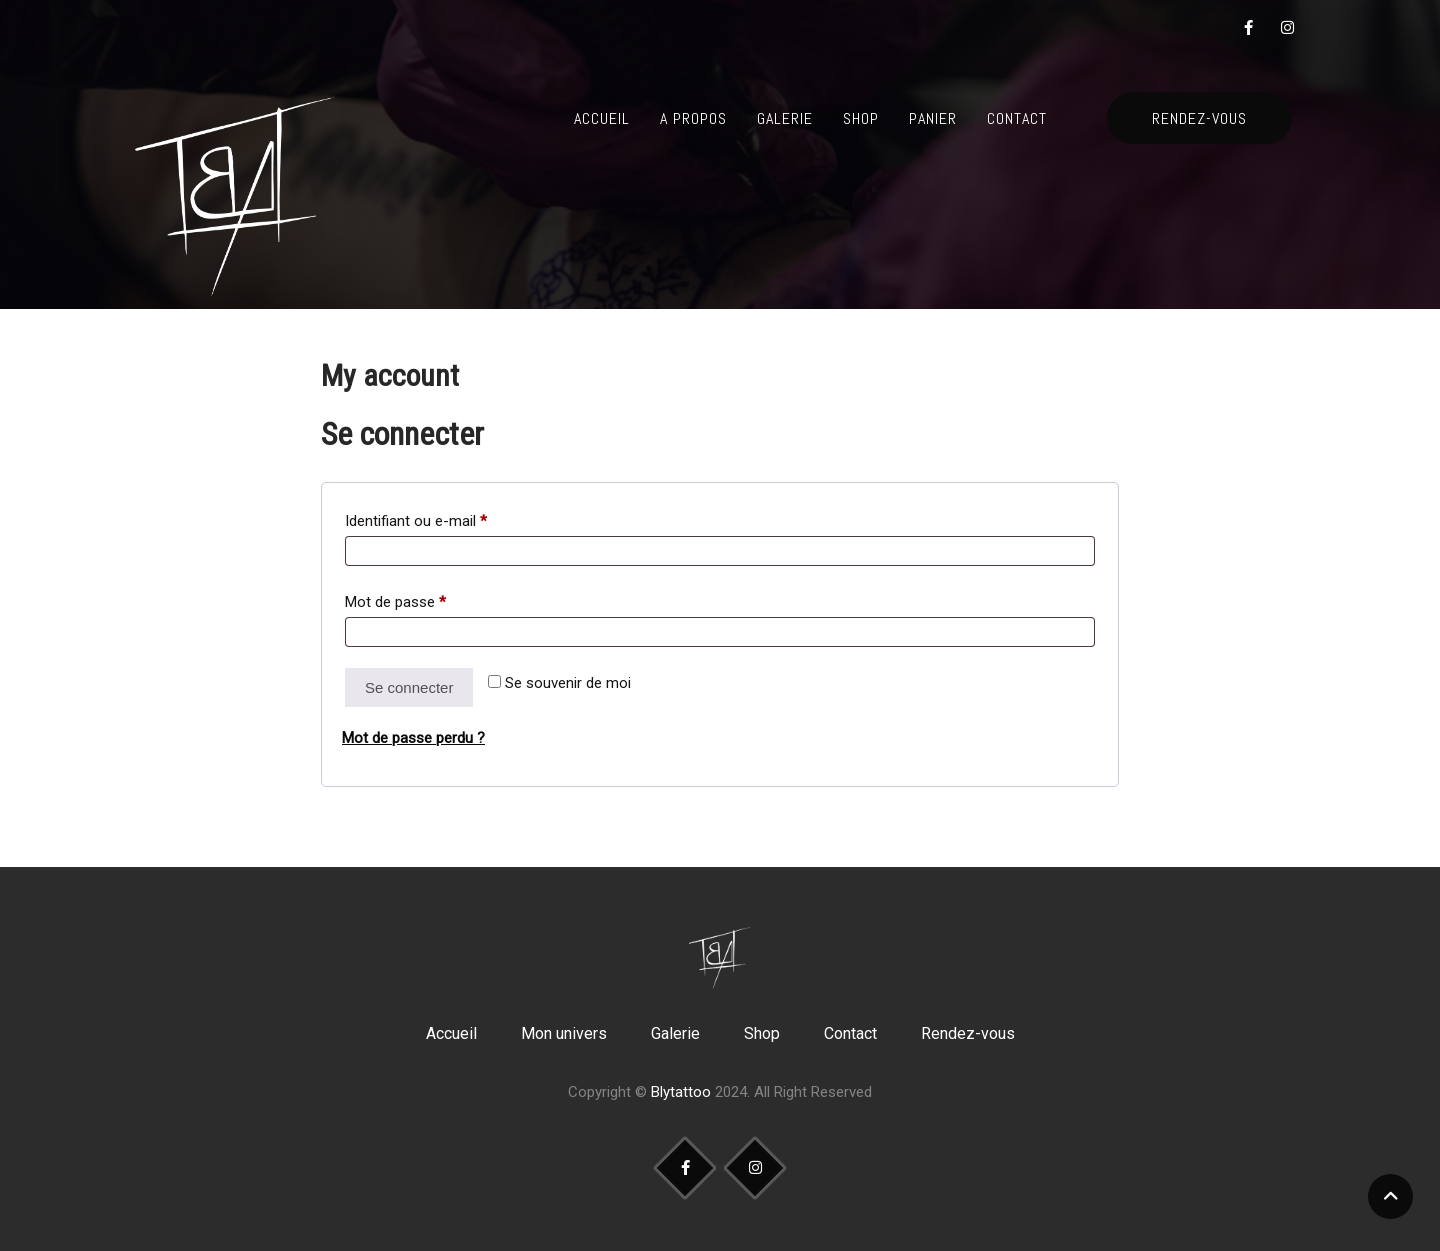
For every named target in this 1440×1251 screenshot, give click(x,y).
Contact (1017, 118)
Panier (933, 118)
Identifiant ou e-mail (450, 518)
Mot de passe (430, 599)
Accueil (602, 118)
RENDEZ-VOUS (1199, 118)
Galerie (785, 118)
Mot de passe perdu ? (413, 738)
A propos (693, 118)
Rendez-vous (968, 1033)
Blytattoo (681, 1092)
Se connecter (409, 687)
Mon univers (564, 1033)
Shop (861, 118)
